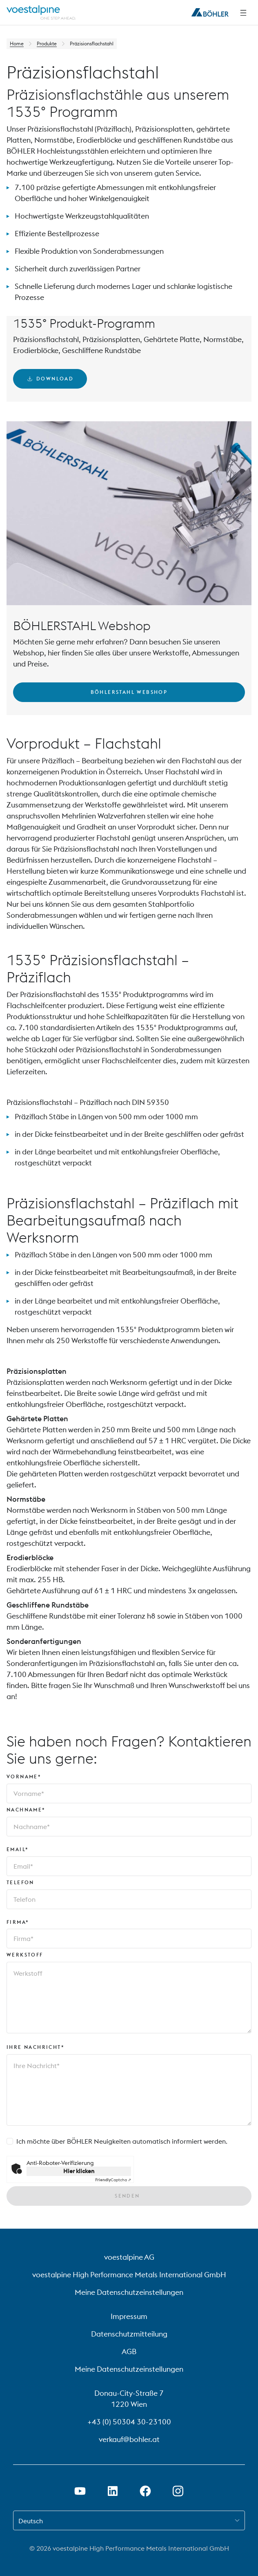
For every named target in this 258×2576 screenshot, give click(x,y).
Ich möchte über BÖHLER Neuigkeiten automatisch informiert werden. (121, 2141)
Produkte (47, 43)
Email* (18, 1849)
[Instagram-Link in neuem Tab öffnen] (178, 2491)
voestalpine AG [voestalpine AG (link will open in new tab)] (129, 2257)
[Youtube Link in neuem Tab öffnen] (80, 2491)
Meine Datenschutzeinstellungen (129, 2292)
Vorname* (24, 1776)
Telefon (20, 1882)
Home (17, 43)
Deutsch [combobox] (30, 2521)
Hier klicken (78, 2171)
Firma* (18, 1922)
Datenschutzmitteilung (129, 2334)
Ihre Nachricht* (35, 2047)
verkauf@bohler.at (129, 2439)
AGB (129, 2351)
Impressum (129, 2316)
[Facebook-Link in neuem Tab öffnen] (145, 2491)
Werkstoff (25, 1955)
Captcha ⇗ (113, 2179)
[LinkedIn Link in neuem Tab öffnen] (112, 2491)
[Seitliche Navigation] (243, 12)
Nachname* (26, 1810)
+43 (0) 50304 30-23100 (129, 2421)
